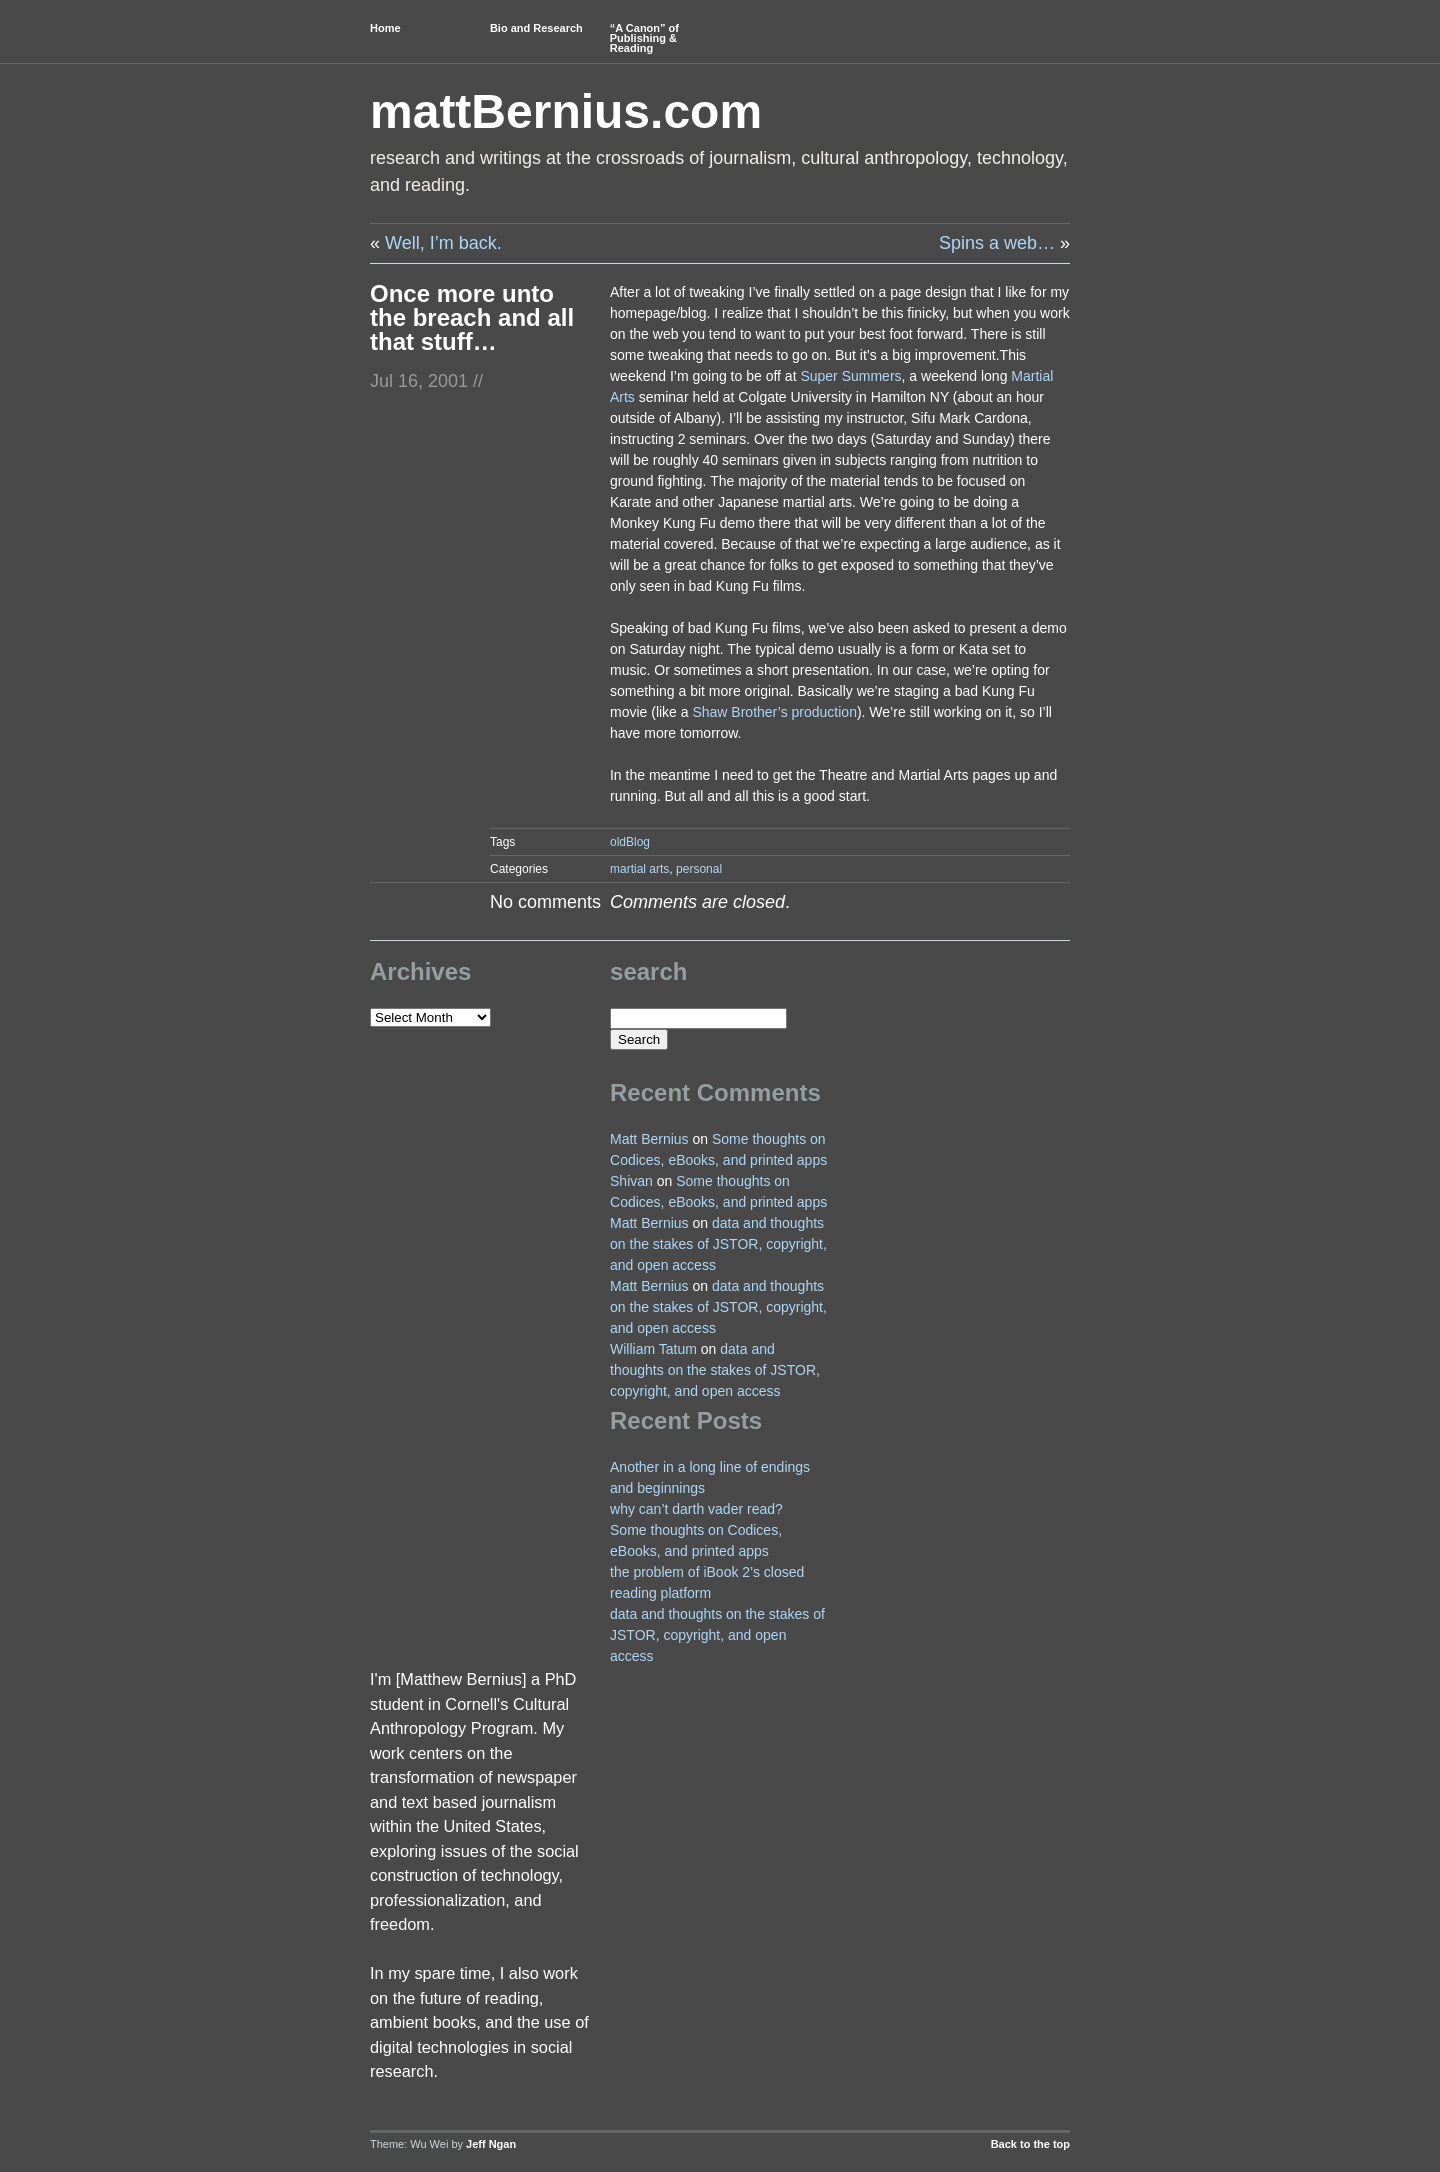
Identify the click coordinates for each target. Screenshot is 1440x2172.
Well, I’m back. (443, 243)
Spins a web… (997, 243)
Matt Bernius (649, 1139)
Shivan (631, 1181)
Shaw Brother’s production (774, 712)
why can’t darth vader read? (696, 1509)
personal (699, 869)
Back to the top (1030, 2144)
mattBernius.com (566, 111)
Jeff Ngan (491, 2144)
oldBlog (630, 842)
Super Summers (850, 376)
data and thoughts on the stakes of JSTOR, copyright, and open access (718, 1244)
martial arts (639, 869)
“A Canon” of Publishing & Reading (644, 38)
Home (385, 28)
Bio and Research (536, 28)
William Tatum (653, 1349)
